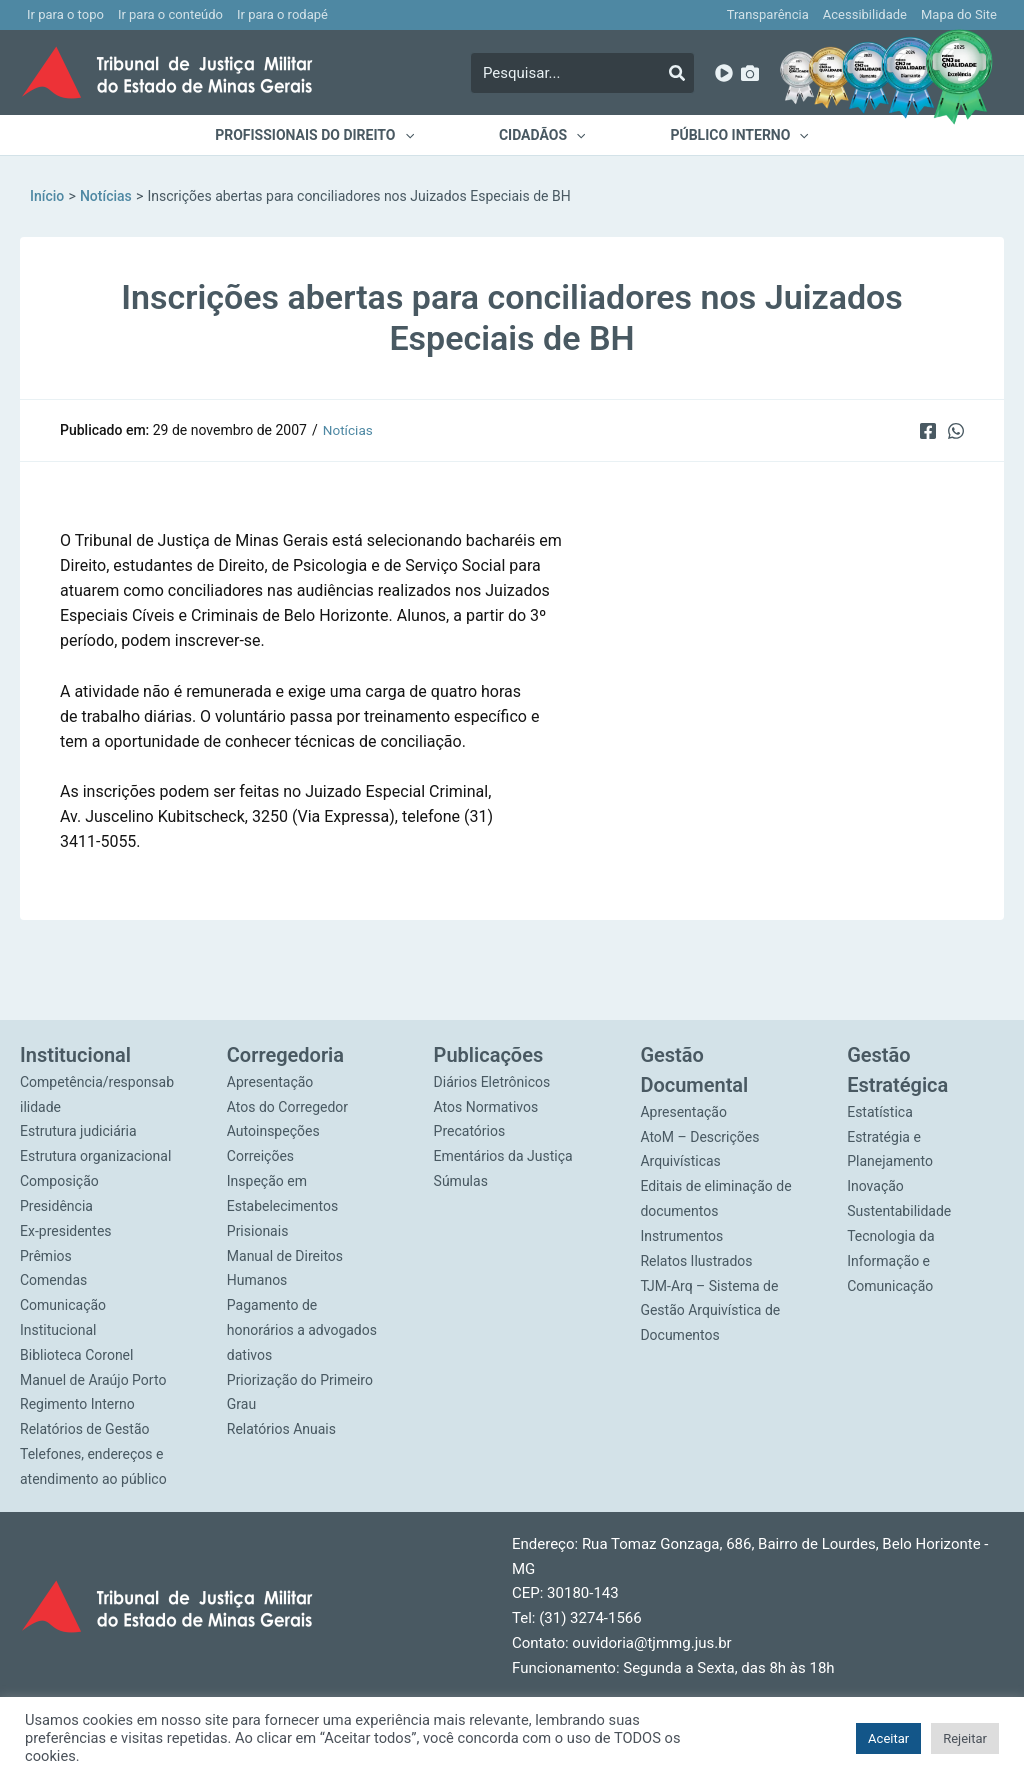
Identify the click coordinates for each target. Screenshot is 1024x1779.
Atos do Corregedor (287, 1107)
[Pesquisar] (677, 73)
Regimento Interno (77, 1404)
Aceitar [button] (888, 1738)
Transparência (768, 14)
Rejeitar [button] (965, 1738)
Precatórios (470, 1131)
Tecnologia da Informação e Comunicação (890, 1261)
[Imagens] (750, 73)
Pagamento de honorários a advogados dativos (302, 1330)
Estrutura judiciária (78, 1131)
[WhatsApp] (956, 430)
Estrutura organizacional (95, 1156)
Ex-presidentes (66, 1230)
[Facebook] (926, 430)
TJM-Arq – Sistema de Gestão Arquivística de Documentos (710, 1310)
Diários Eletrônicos (492, 1082)
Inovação (875, 1186)
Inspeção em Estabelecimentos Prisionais (282, 1206)
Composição (59, 1181)
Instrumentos (681, 1236)
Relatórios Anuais (281, 1428)
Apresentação (270, 1082)
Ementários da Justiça (503, 1156)
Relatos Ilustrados (696, 1260)
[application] (417, 135)
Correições (260, 1156)
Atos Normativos (486, 1107)
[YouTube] (724, 73)
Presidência (56, 1206)
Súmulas (461, 1181)
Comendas (53, 1280)
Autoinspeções (273, 1131)
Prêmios (46, 1255)
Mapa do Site (959, 14)
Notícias (349, 430)
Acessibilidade (865, 14)
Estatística (880, 1112)
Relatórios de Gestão (85, 1428)
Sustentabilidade (899, 1211)
